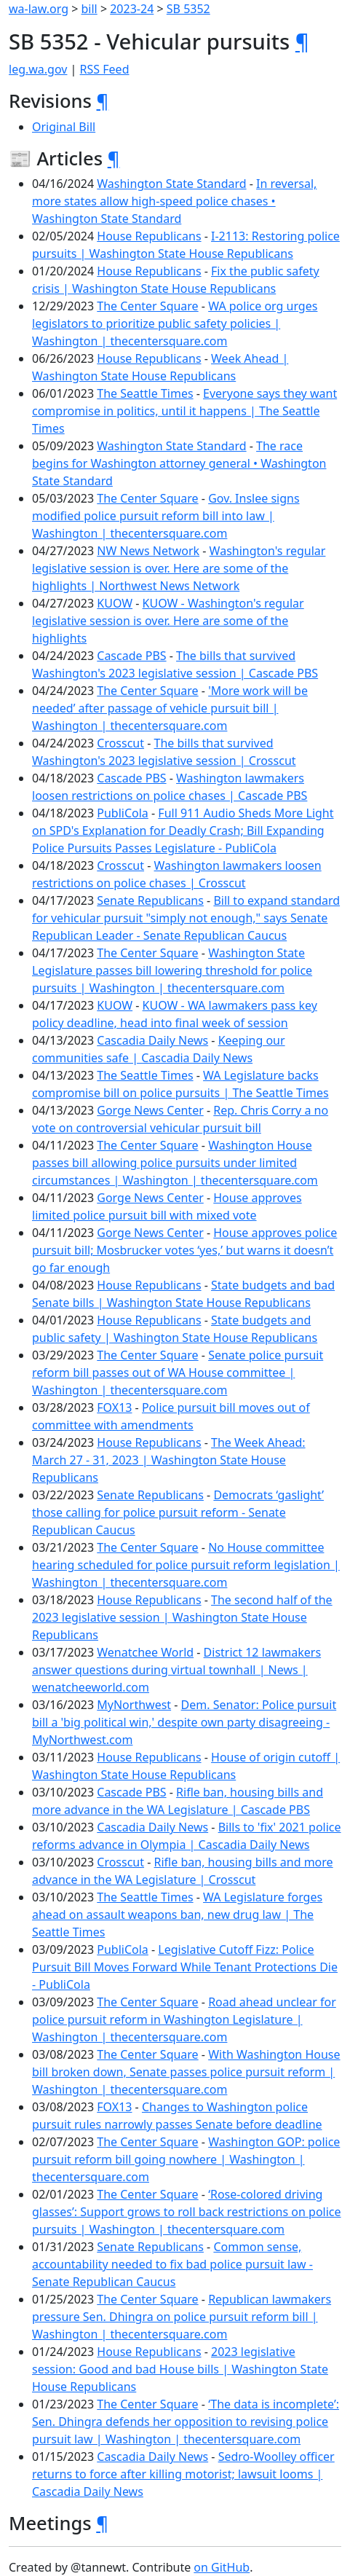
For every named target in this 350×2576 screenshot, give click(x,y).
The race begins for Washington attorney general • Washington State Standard (179, 463)
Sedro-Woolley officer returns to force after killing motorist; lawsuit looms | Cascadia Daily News (183, 2474)
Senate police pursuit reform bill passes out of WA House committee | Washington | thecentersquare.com (177, 1372)
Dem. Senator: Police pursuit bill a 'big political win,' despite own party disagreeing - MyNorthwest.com (184, 1722)
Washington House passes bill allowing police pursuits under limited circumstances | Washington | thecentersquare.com (175, 1162)
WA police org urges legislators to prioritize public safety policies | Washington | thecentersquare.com (174, 323)
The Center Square (147, 306)
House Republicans (149, 236)
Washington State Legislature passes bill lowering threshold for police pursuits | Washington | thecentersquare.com (172, 970)
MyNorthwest (134, 1705)
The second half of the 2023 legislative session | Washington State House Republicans (182, 1617)
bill (89, 9)
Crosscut (120, 743)
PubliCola (122, 813)
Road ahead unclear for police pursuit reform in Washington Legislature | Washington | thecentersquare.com (184, 2019)
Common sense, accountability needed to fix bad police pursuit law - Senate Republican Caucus (172, 2264)
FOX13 (114, 1407)
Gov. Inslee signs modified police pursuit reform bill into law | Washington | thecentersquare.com (166, 515)
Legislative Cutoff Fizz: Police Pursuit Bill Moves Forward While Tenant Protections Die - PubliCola (185, 1966)
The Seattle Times (145, 393)
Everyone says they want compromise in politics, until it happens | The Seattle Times (184, 410)
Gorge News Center (150, 1110)
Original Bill (63, 127)
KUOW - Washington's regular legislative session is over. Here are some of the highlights (168, 620)
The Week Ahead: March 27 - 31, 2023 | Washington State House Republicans (169, 1459)
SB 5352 (188, 9)
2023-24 (132, 9)
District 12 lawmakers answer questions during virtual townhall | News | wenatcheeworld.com (176, 1669)
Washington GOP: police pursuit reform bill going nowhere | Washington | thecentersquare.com (186, 2159)
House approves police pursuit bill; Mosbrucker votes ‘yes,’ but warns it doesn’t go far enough (184, 1250)
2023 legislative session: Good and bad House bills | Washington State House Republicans (180, 2369)
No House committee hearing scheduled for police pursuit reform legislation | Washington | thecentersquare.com (186, 1564)
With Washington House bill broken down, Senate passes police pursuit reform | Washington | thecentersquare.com (186, 2071)
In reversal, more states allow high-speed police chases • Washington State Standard (174, 201)
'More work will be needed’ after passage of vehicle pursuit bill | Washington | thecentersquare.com (170, 708)
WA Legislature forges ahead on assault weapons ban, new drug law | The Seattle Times (177, 1914)
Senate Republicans (150, 900)
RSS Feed (105, 69)
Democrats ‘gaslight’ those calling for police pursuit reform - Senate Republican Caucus (178, 1512)
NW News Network (148, 551)
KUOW (114, 603)
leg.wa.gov (38, 69)
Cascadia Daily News (152, 1040)
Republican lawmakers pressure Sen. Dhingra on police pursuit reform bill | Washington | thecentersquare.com (181, 2316)
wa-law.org (38, 9)
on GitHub (222, 2567)
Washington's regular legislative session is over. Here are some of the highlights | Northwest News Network (178, 568)
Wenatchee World (145, 1652)
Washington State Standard (171, 184)
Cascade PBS (131, 656)
